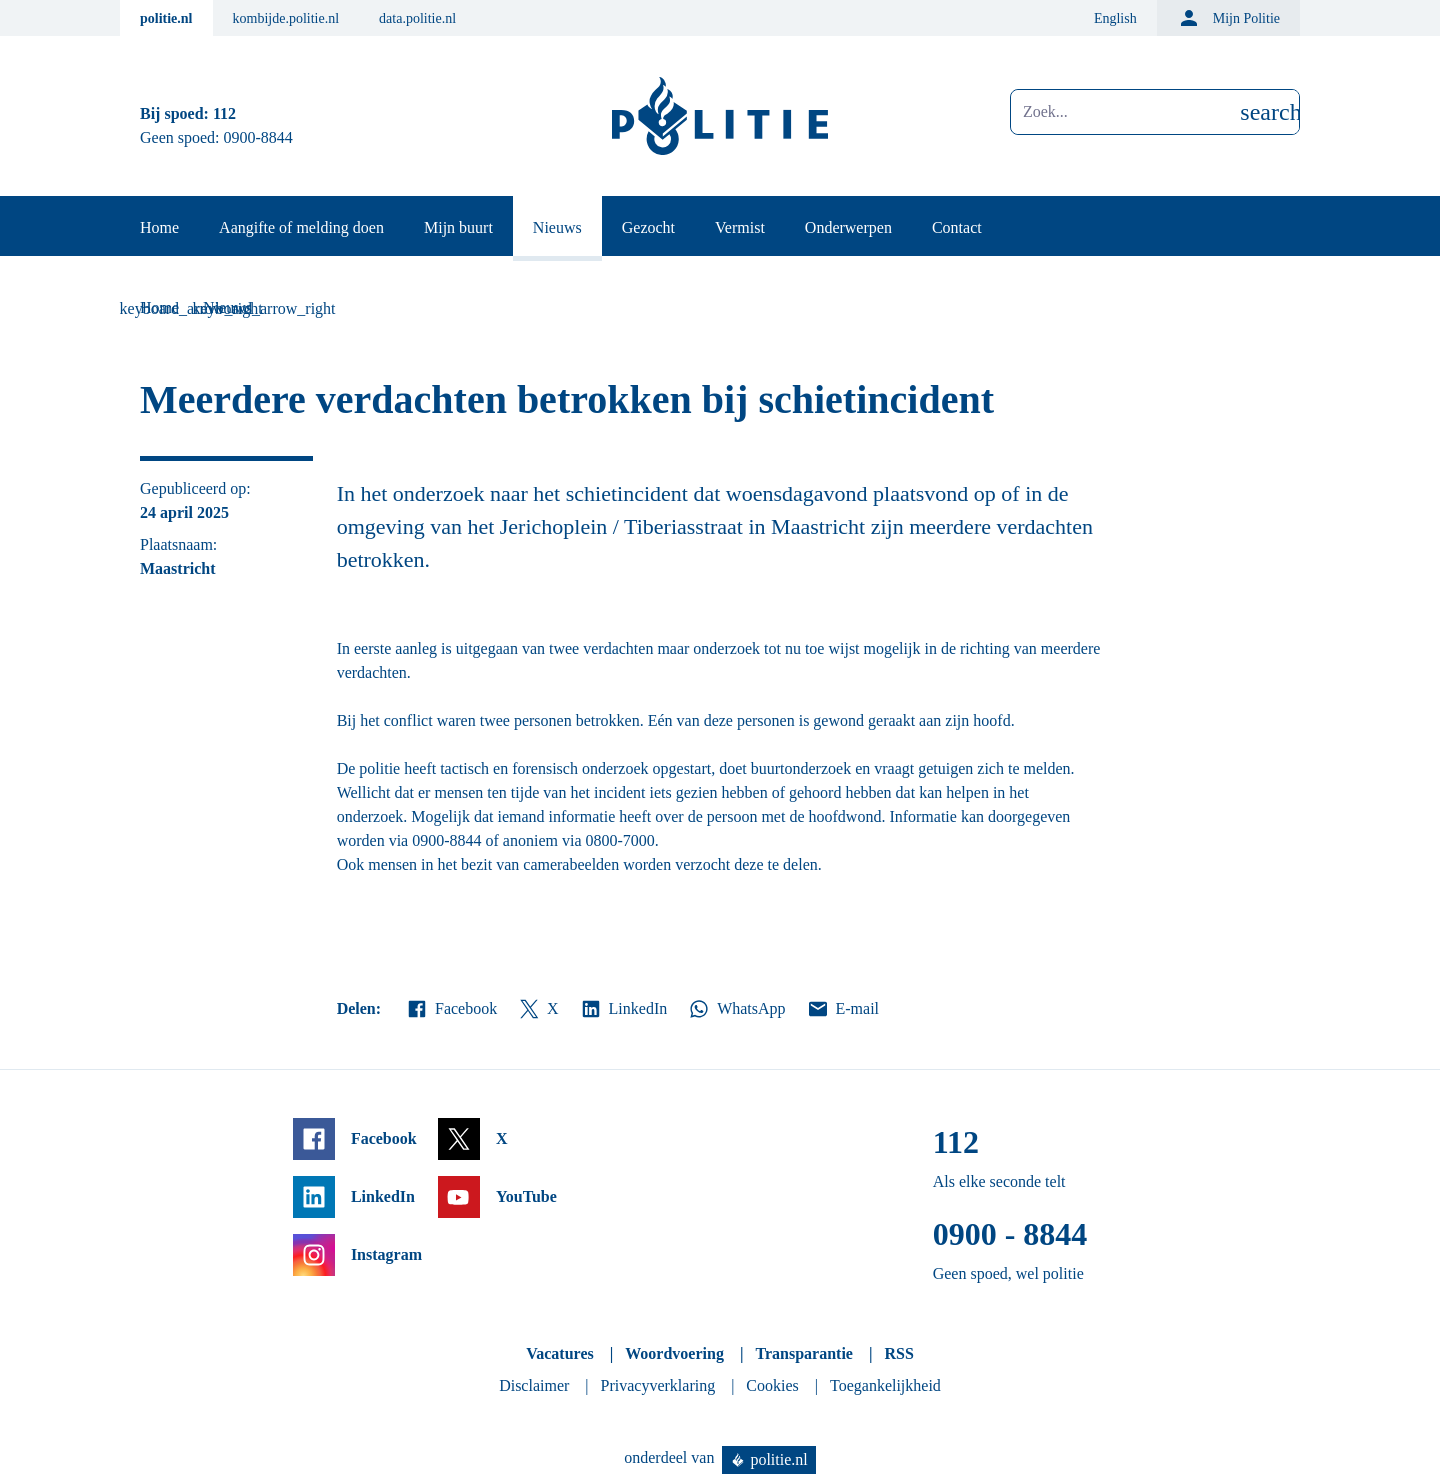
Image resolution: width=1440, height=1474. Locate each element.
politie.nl (166, 18)
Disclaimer (534, 1385)
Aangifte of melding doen (301, 227)
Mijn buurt (458, 227)
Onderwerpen (848, 227)
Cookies (772, 1385)
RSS (898, 1353)
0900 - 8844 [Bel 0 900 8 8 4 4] (1010, 1234)
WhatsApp (736, 1009)
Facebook (451, 1009)
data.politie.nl (417, 18)
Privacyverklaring (658, 1385)
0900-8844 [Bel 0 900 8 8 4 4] (258, 137)
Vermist (740, 227)
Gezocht (648, 227)
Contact (957, 227)
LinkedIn (623, 1009)
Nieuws (557, 227)
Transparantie (803, 1353)
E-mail (842, 1009)
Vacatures (560, 1353)
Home (159, 227)
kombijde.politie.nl (286, 18)
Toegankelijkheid (885, 1385)
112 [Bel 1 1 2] (224, 113)
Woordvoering (674, 1353)
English (1115, 18)
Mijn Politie (1228, 18)
